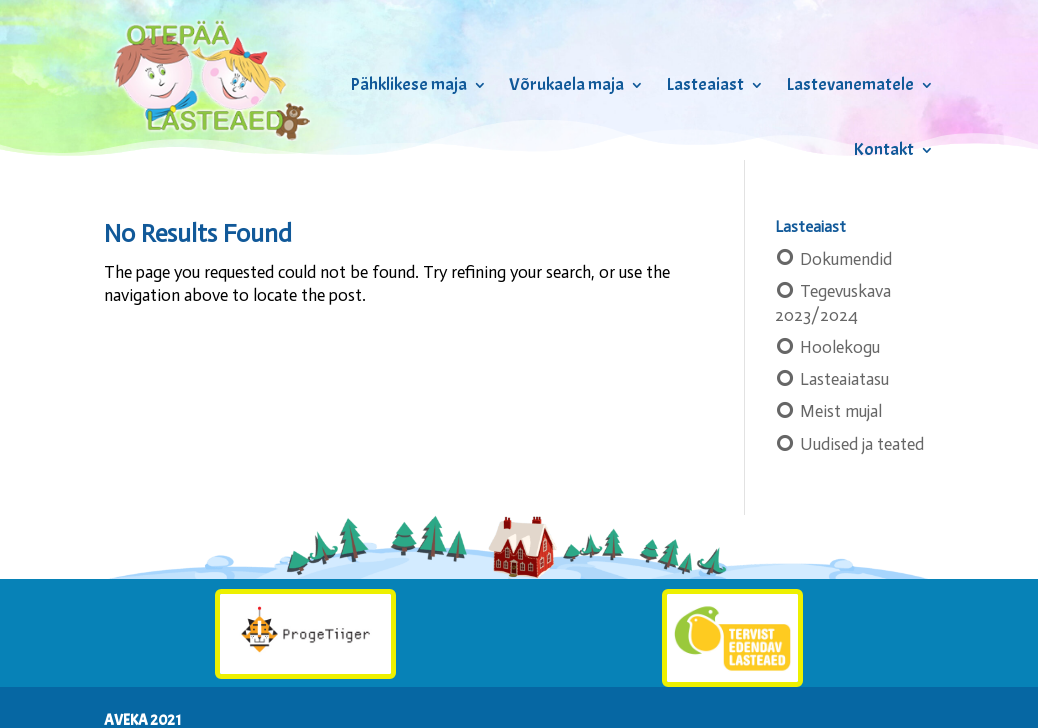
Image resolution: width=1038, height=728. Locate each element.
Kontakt (883, 149)
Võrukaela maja (566, 84)
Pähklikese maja (408, 84)
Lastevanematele (850, 84)
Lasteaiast (705, 84)
